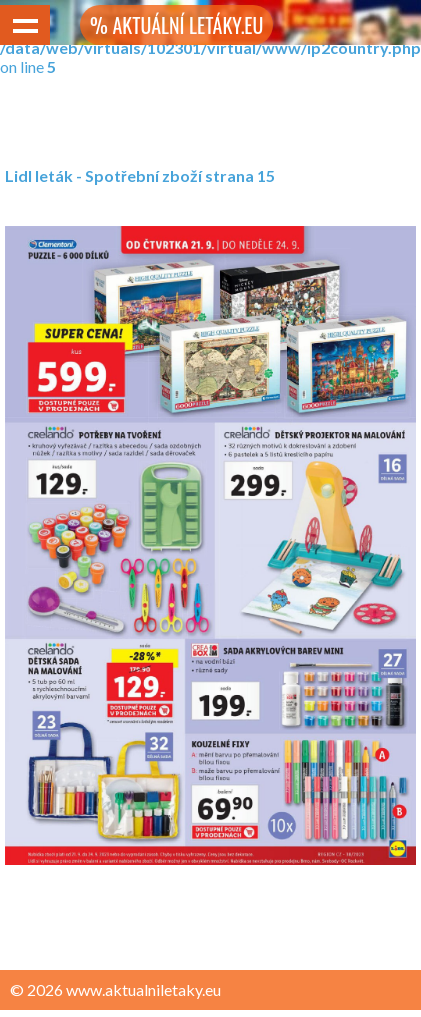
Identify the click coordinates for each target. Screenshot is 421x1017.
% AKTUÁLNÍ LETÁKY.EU (176, 25)
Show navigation (25, 25)
